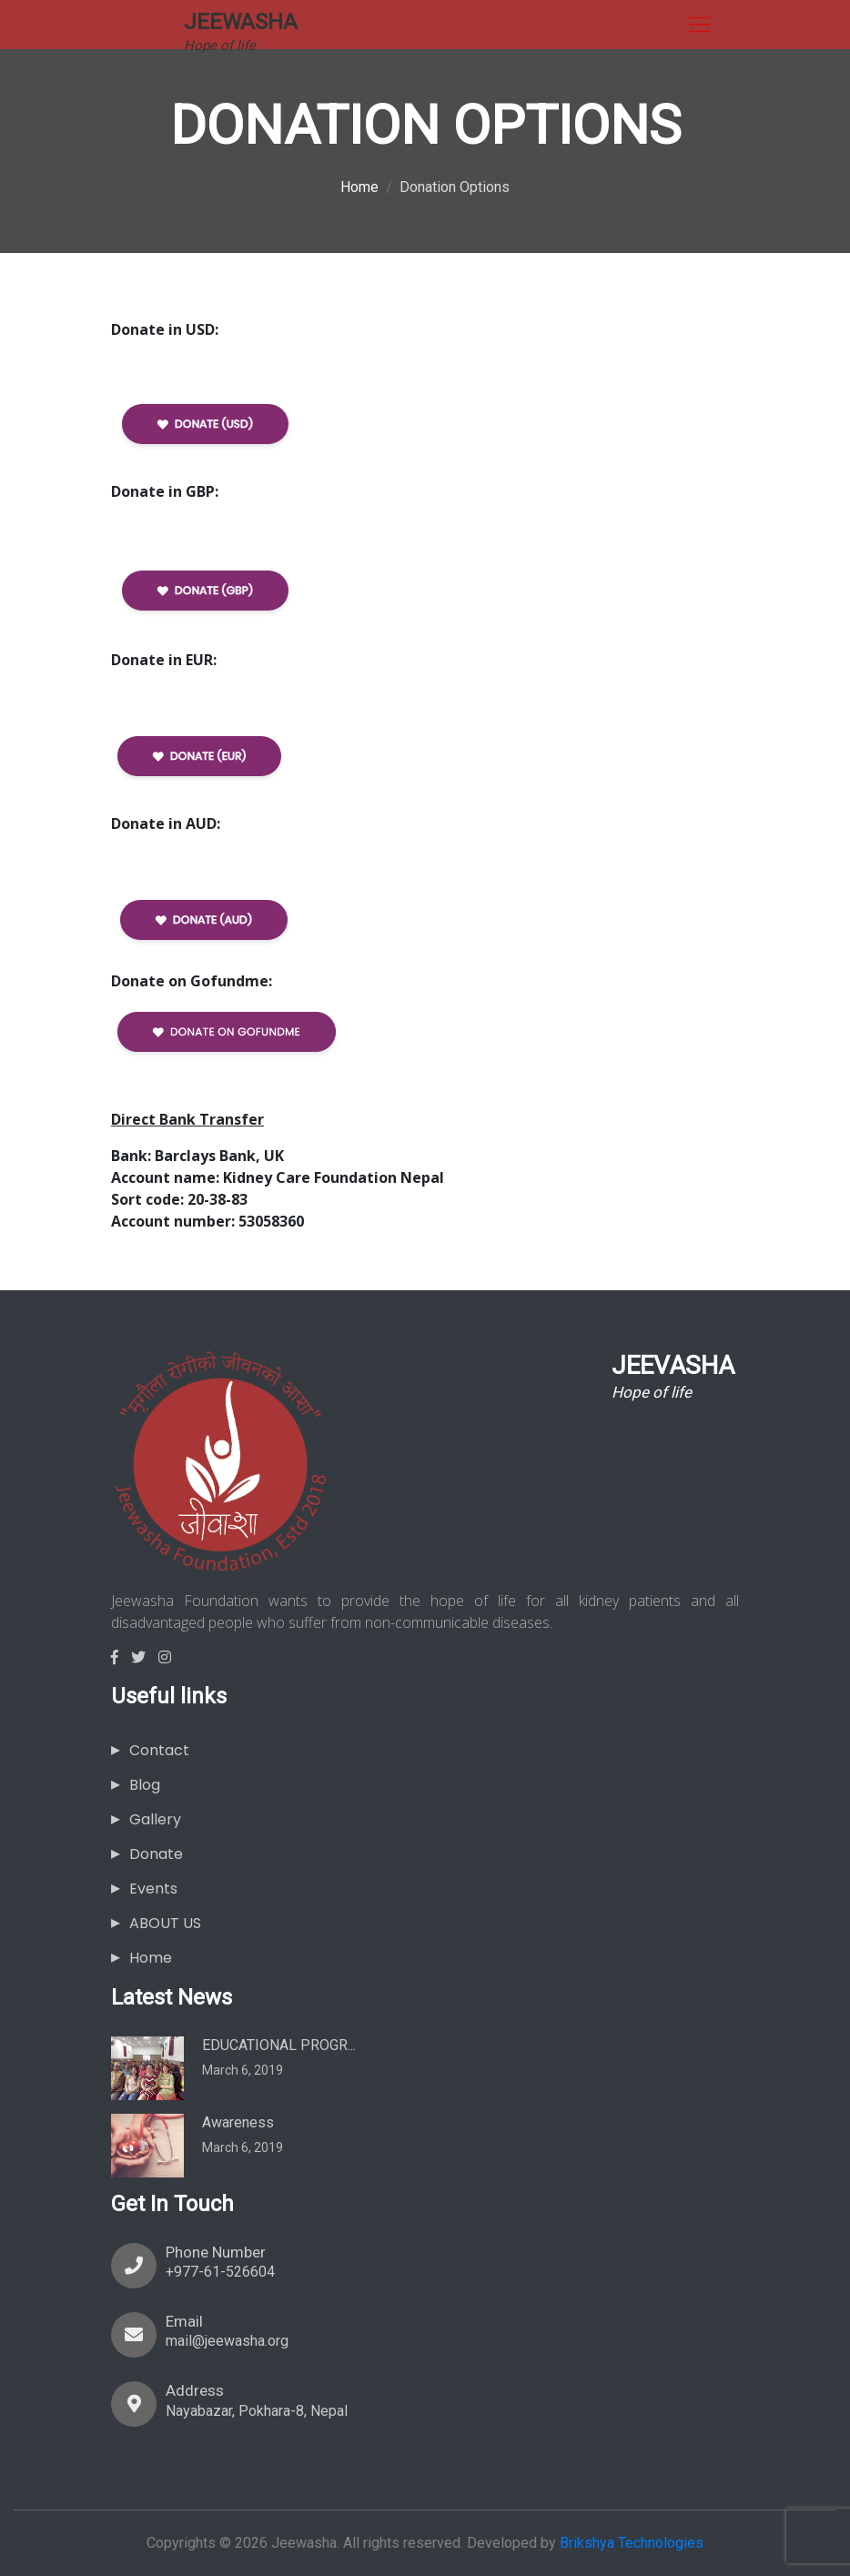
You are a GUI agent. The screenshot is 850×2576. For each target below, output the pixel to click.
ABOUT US (165, 1923)
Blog (144, 1784)
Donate (156, 1854)
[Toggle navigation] (699, 24)
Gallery (155, 1819)
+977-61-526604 (220, 2271)
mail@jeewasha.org (227, 2340)
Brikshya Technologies (631, 2542)
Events (153, 1888)
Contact (159, 1750)
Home (359, 187)
